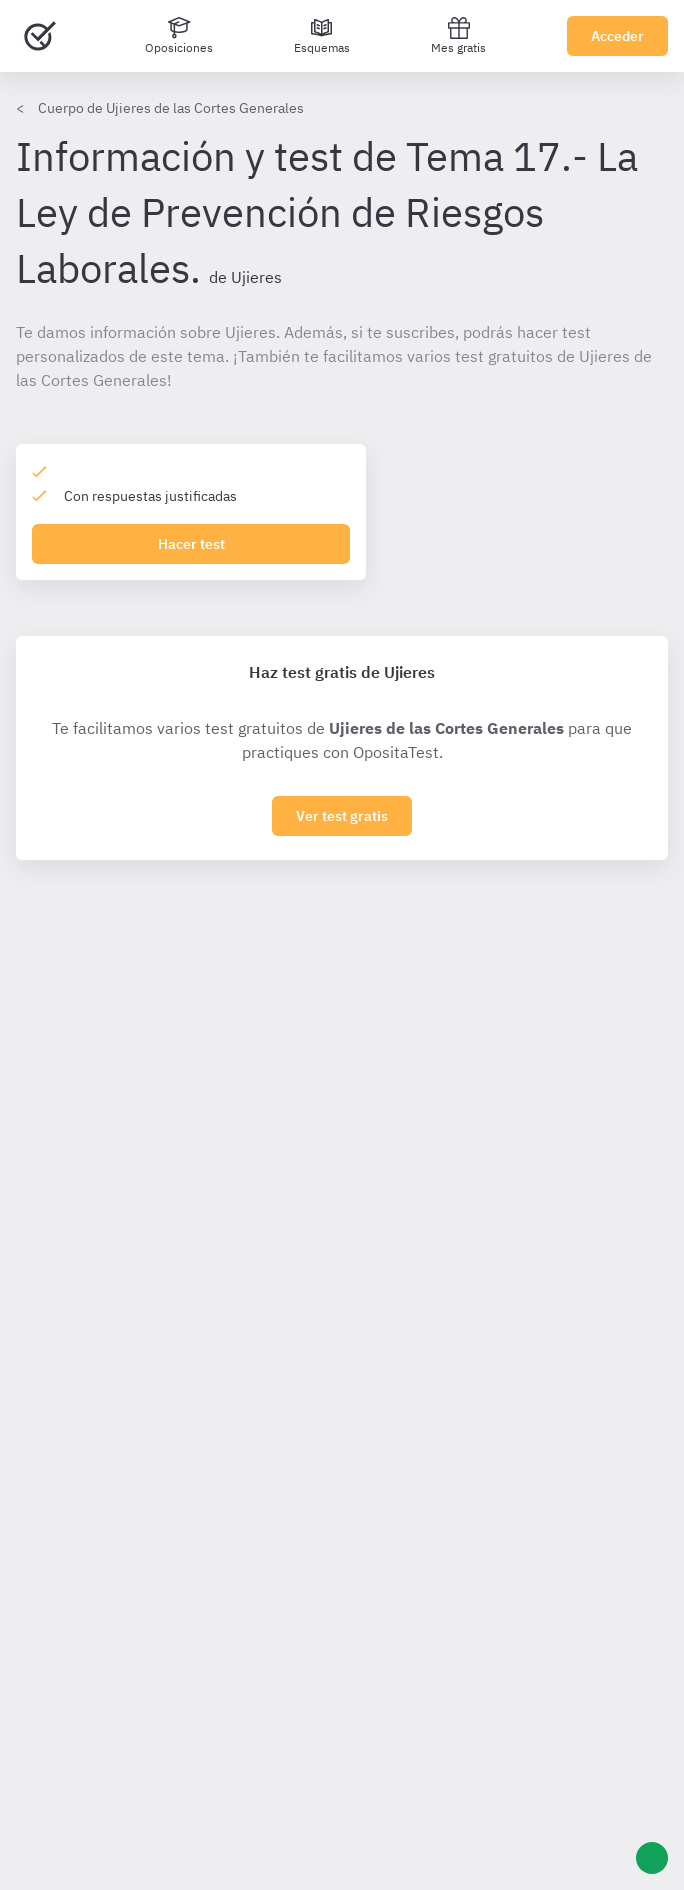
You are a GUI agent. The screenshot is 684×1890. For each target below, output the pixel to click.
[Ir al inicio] (40, 36)
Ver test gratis (342, 816)
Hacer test (191, 544)
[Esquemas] (322, 36)
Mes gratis (458, 35)
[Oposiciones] (179, 36)
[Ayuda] (652, 1858)
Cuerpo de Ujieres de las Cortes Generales (171, 108)
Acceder (617, 36)
